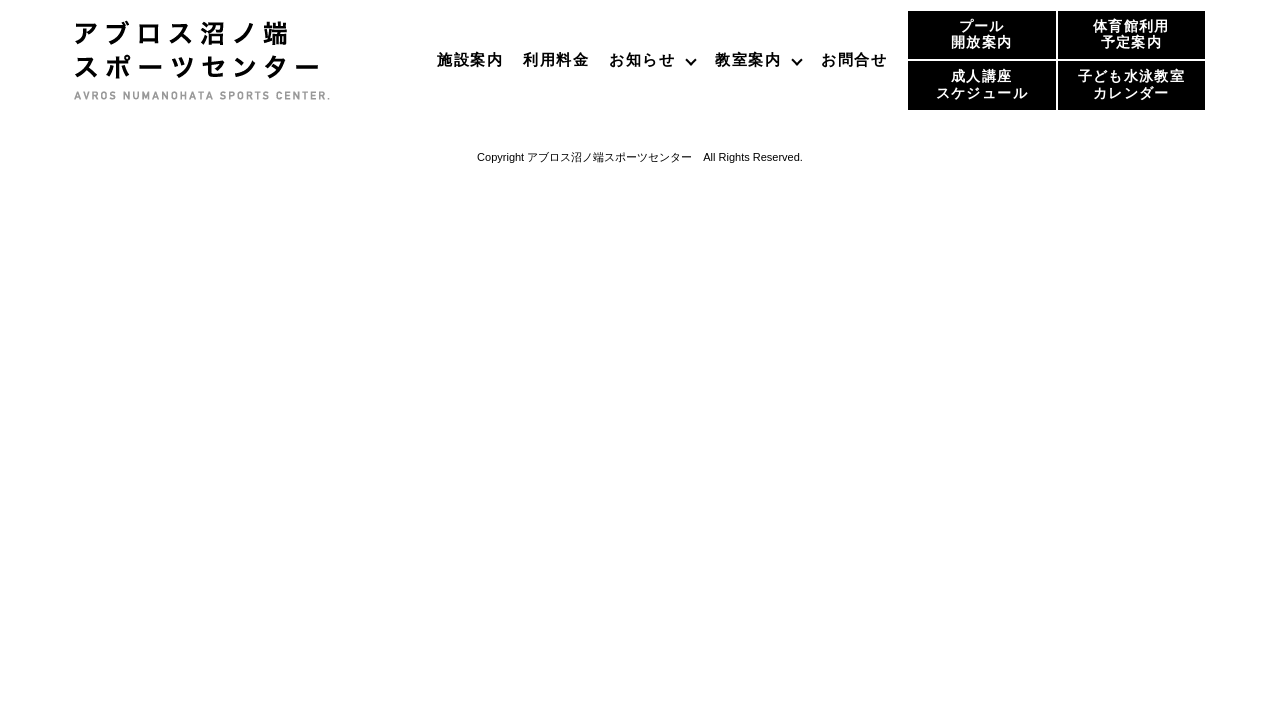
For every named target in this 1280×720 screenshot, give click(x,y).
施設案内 (470, 59)
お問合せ (854, 59)
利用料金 (556, 59)
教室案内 (748, 59)
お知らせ (642, 59)
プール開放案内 (981, 34)
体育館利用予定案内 (1131, 34)
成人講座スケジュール (982, 84)
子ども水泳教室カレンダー (1131, 84)
